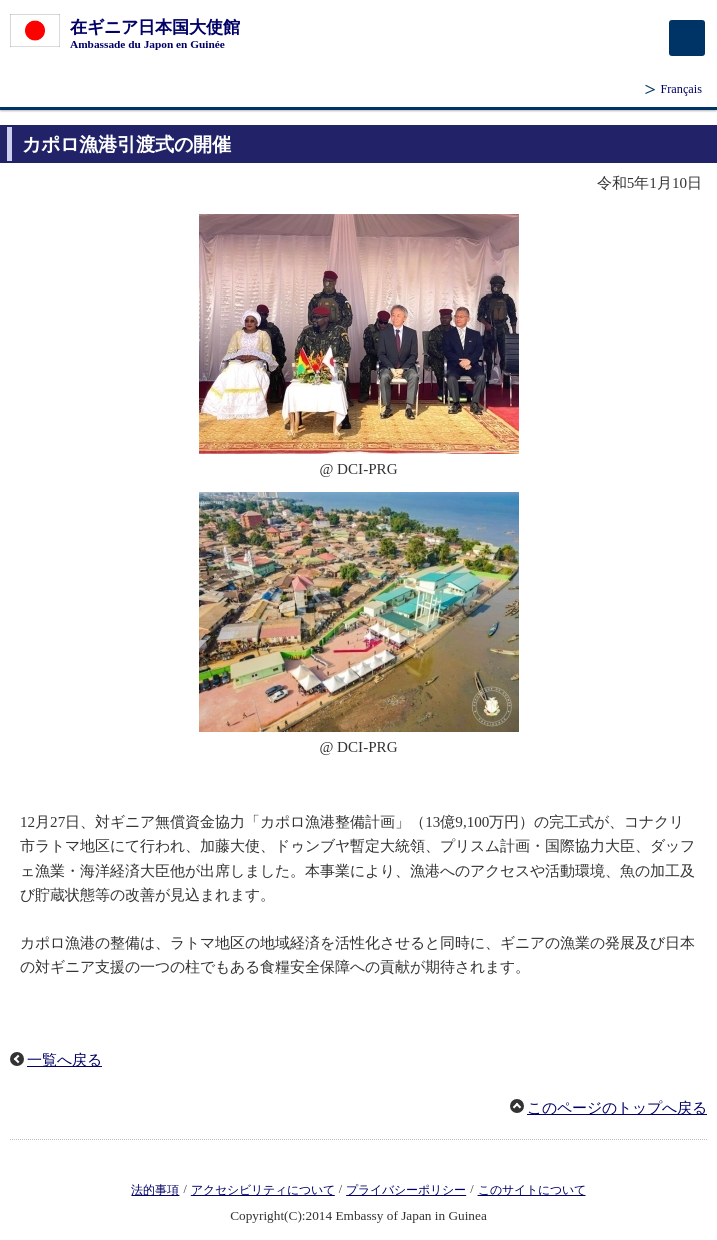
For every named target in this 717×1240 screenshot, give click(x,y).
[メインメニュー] (687, 38)
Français (681, 89)
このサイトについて (532, 1190)
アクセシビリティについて (263, 1190)
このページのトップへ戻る (617, 1108)
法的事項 (155, 1190)
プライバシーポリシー (406, 1190)
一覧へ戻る (64, 1060)
